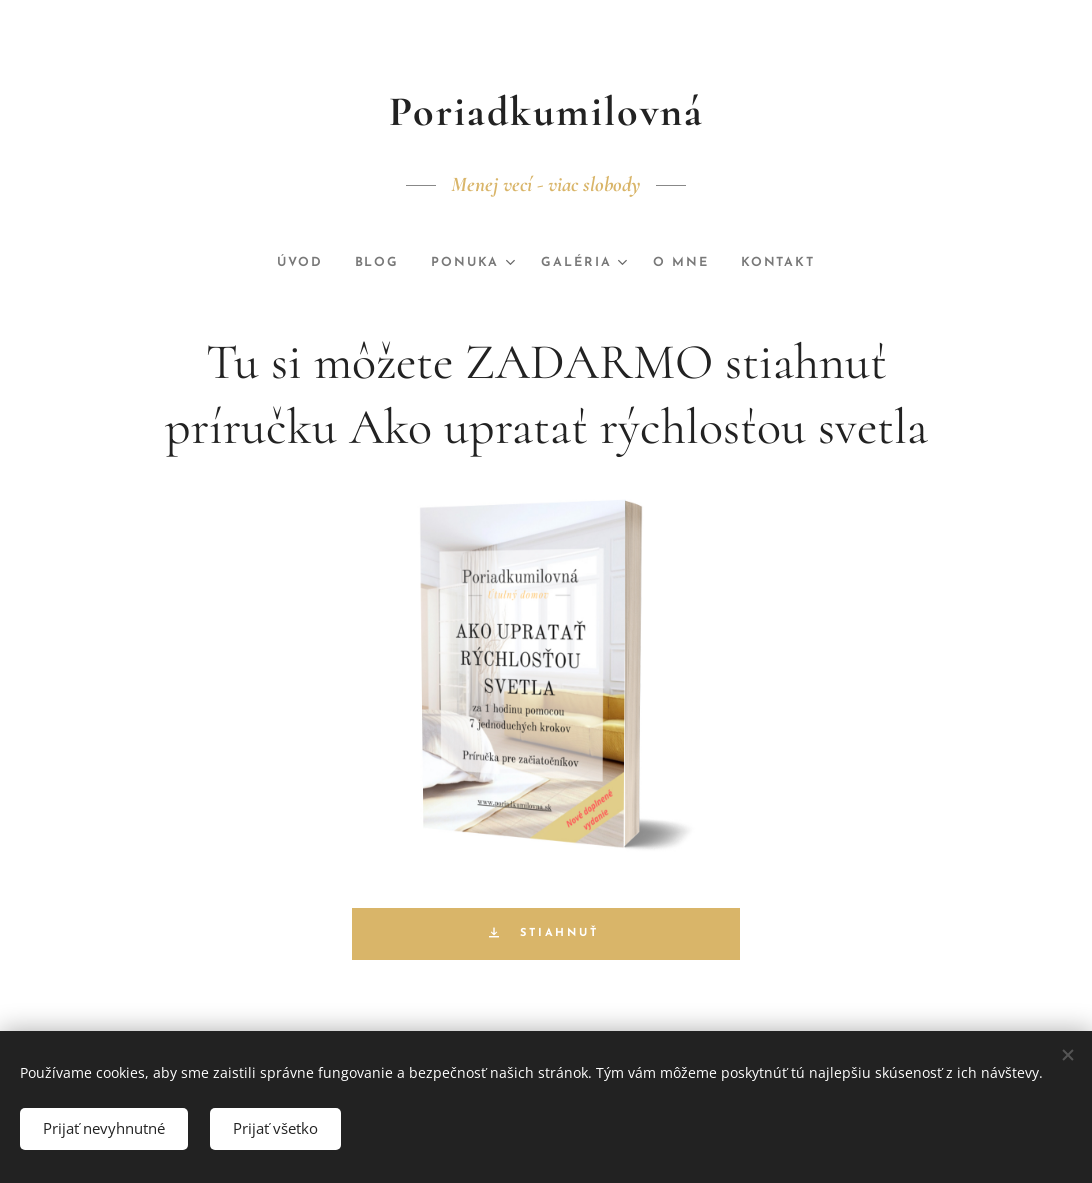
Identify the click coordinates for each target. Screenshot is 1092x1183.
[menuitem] (296, 263)
